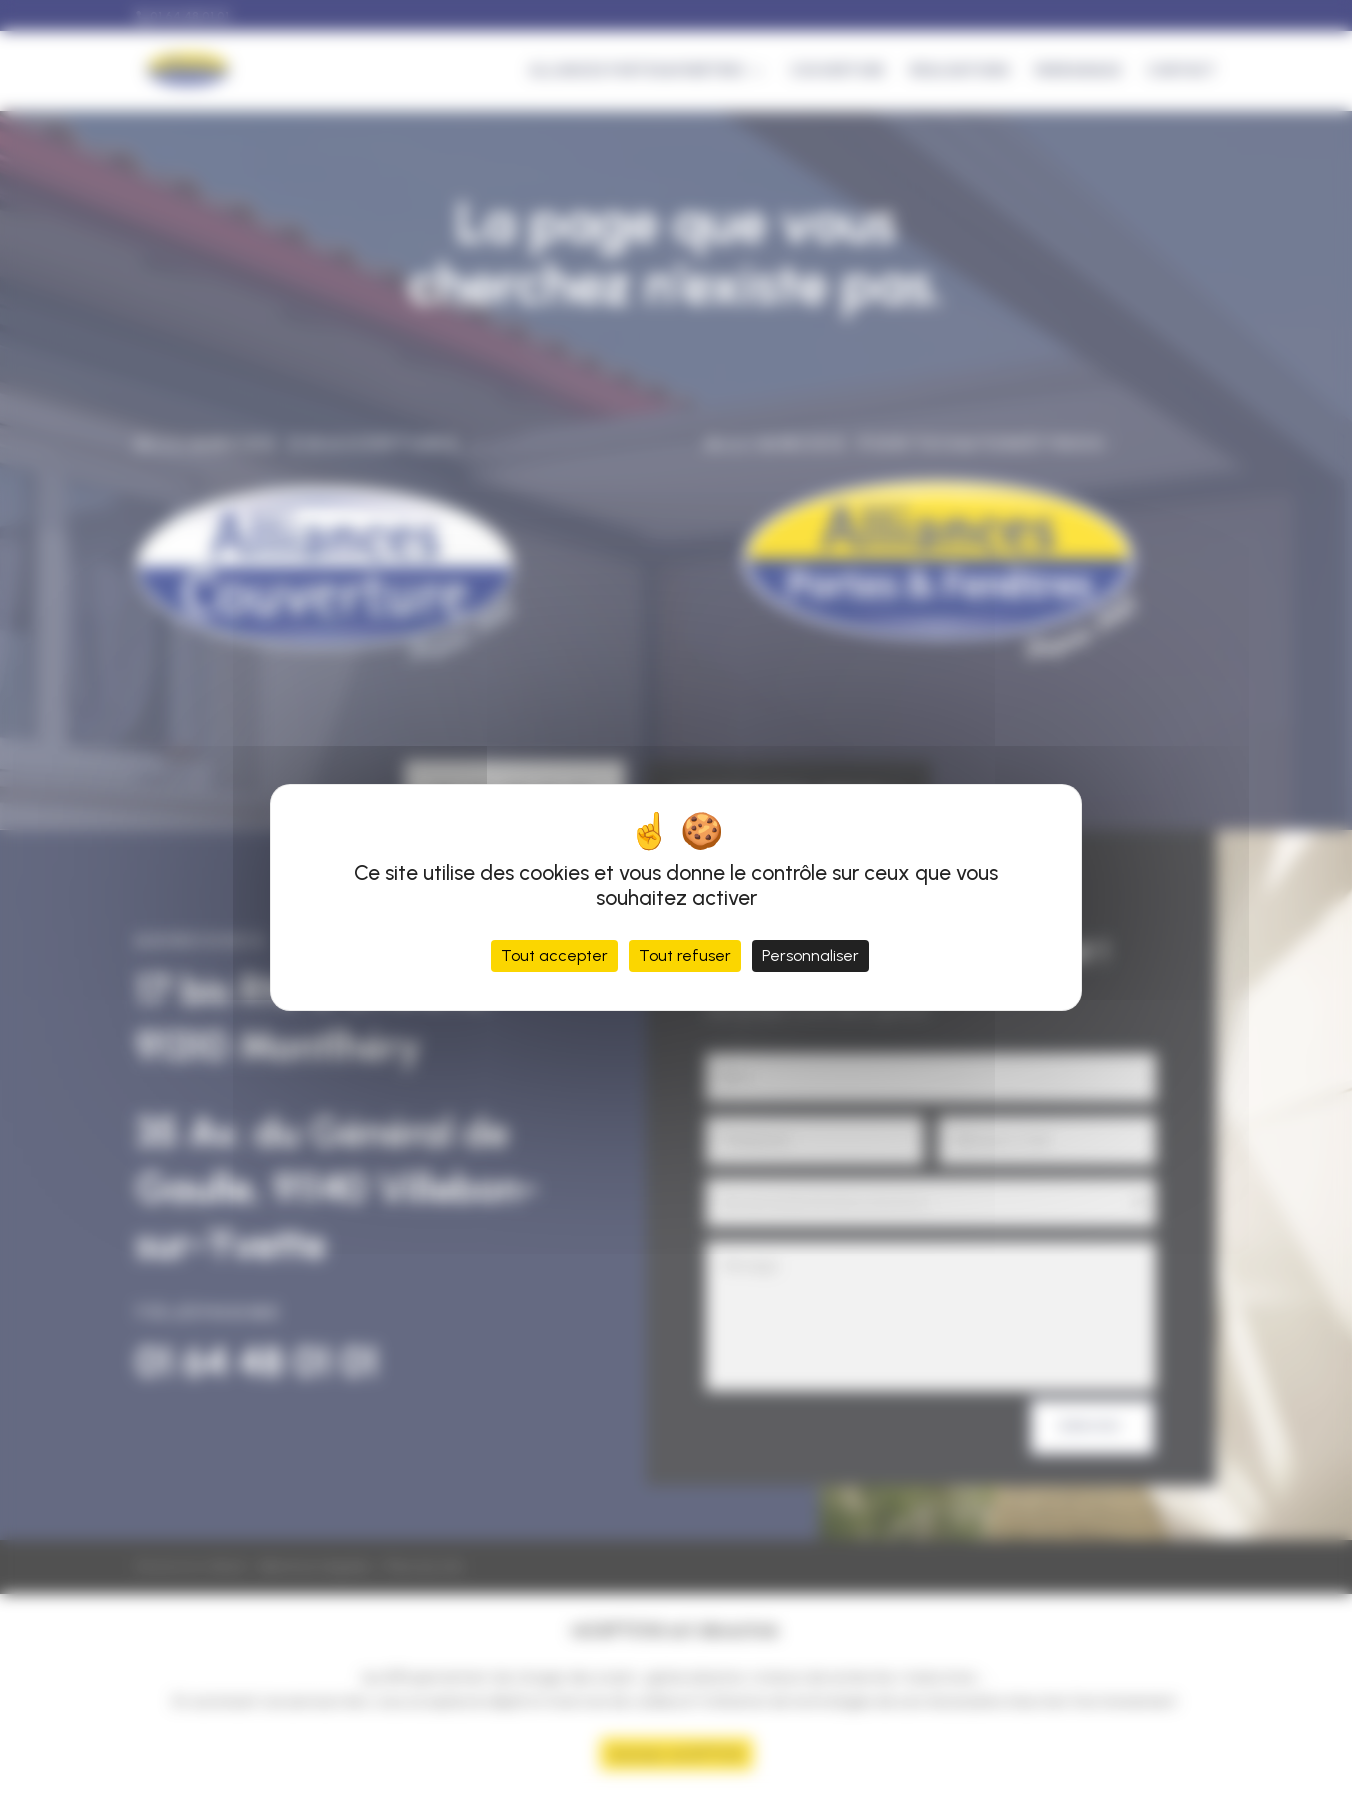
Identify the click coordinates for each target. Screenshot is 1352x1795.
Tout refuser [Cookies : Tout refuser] (685, 955)
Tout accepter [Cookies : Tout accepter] (554, 955)
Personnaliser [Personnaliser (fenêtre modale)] (810, 955)
